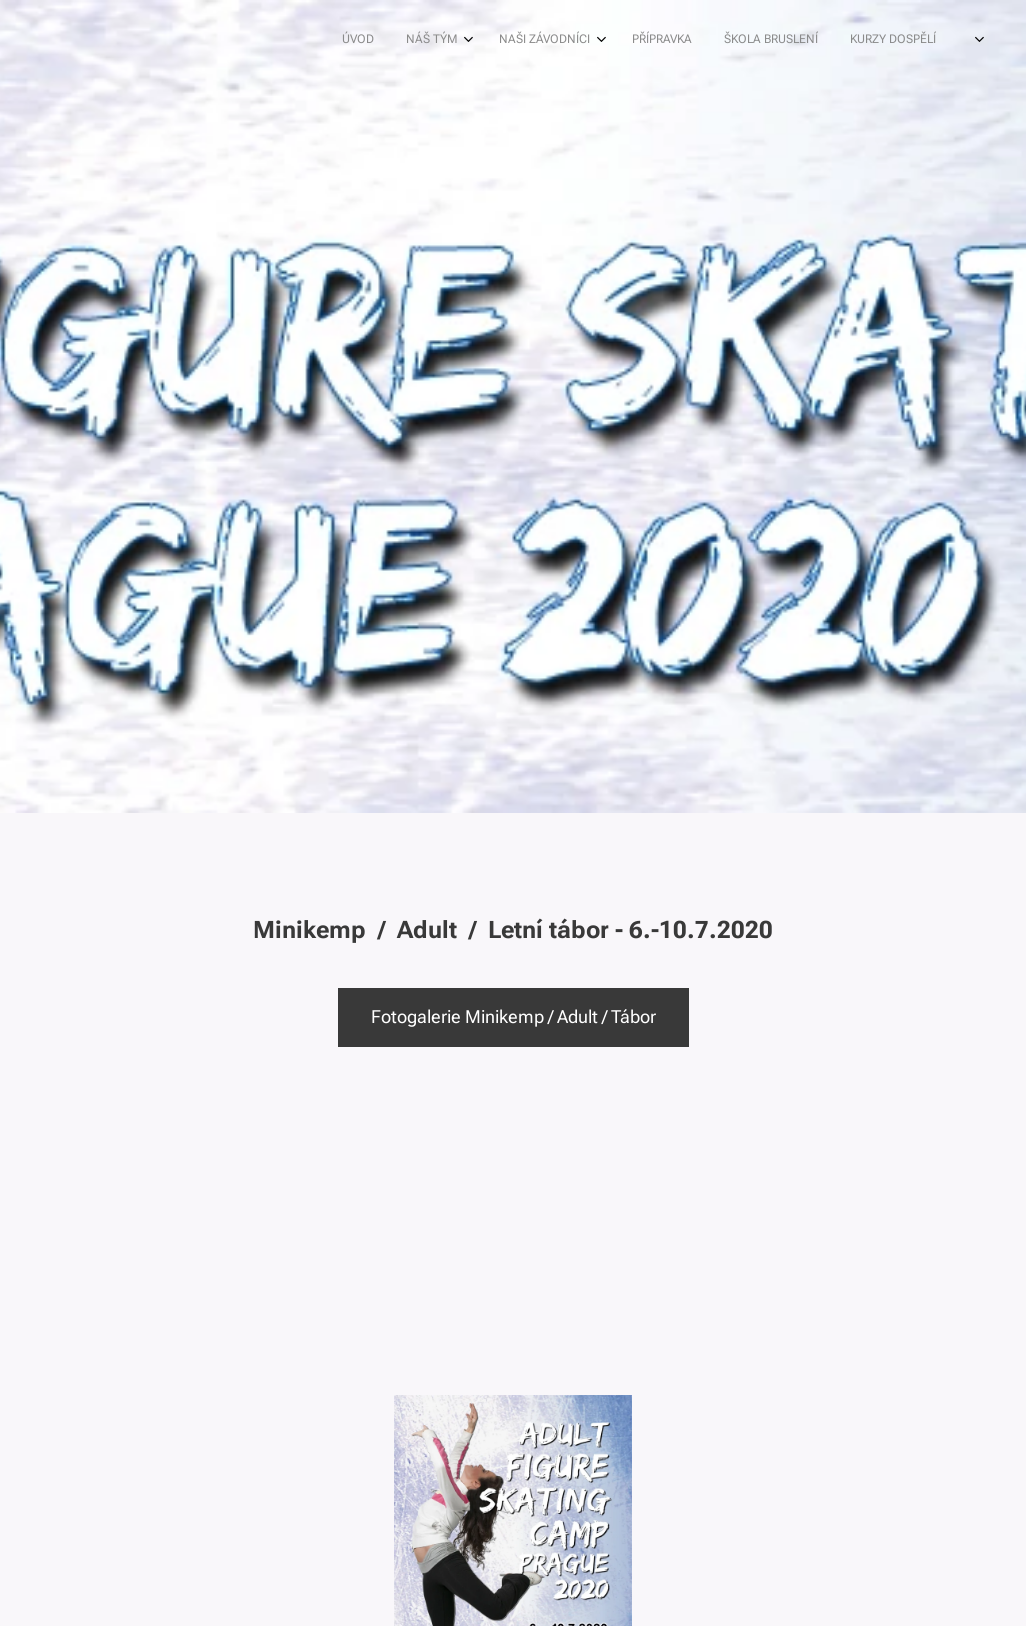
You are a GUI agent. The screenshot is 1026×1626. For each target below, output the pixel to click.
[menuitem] (592, 41)
